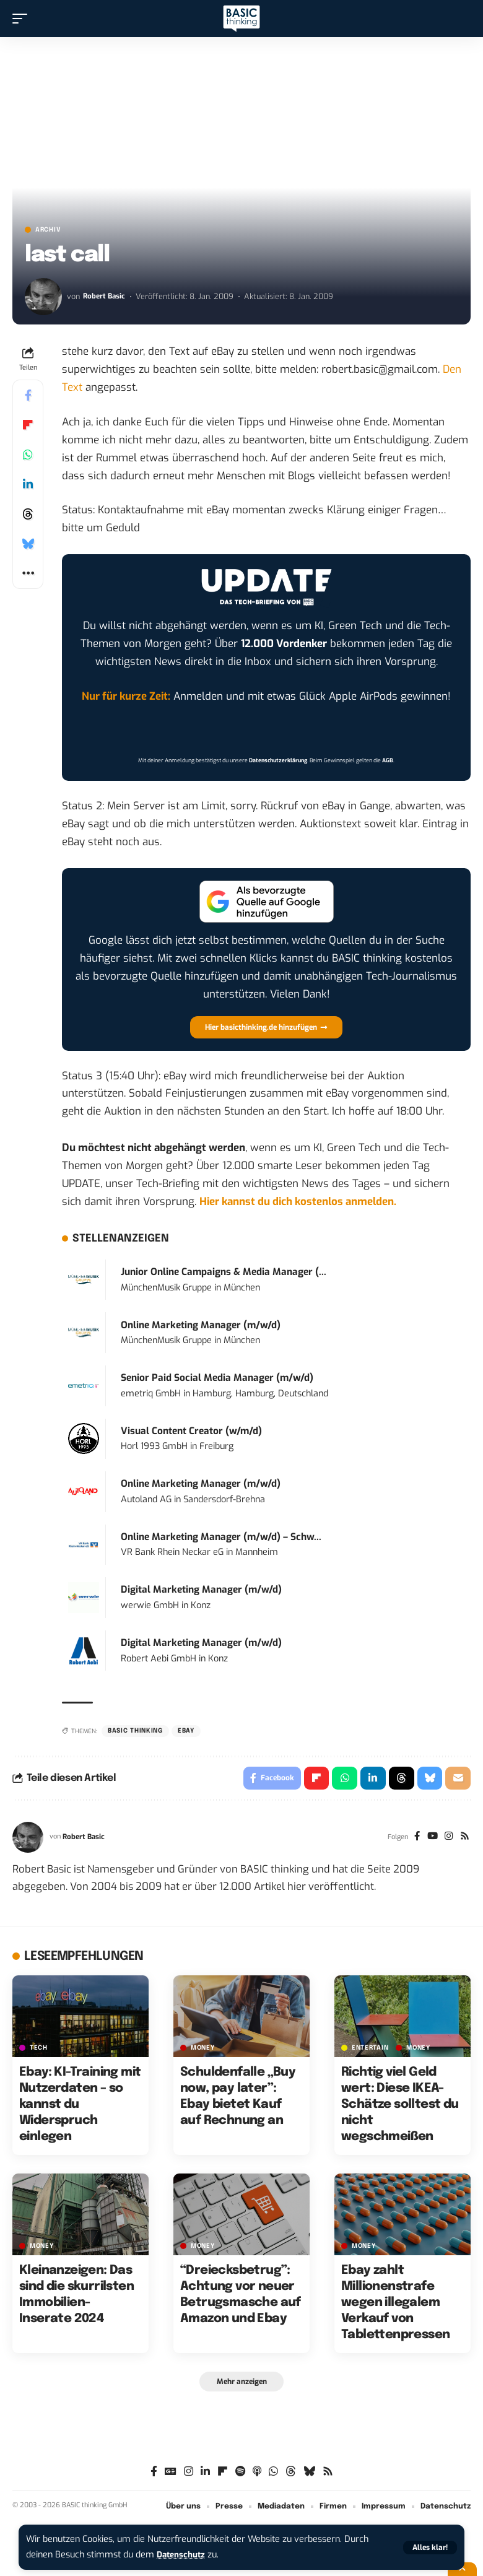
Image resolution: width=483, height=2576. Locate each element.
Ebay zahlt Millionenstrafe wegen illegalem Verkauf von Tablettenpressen (395, 2305)
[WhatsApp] (273, 2475)
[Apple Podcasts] (257, 2475)
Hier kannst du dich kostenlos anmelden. (297, 1201)
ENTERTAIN (370, 2050)
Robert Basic (105, 296)
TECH (39, 2050)
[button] (430, 2547)
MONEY (203, 2050)
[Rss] (464, 1839)
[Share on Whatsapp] (28, 454)
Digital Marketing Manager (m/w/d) (201, 1589)
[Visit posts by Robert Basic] (43, 296)
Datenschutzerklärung (278, 760)
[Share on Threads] (28, 514)
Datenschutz (183, 2555)
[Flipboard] (222, 2475)
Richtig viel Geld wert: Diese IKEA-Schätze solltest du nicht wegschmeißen (400, 2107)
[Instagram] (447, 1839)
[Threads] (290, 2475)
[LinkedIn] (205, 2475)
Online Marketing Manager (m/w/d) (201, 1325)
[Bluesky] (309, 2475)
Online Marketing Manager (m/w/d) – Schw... (221, 1537)
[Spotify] (240, 2475)
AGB (387, 760)
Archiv (48, 230)
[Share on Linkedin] (28, 484)
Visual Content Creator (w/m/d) (191, 1431)
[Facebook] (412, 1839)
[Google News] (171, 2475)
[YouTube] (429, 1839)
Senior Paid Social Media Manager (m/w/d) (217, 1378)
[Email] (458, 1779)
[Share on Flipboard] (28, 425)
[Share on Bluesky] (28, 544)
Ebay (186, 1731)
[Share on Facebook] (28, 395)
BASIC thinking (135, 1731)
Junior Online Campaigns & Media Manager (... (223, 1272)
